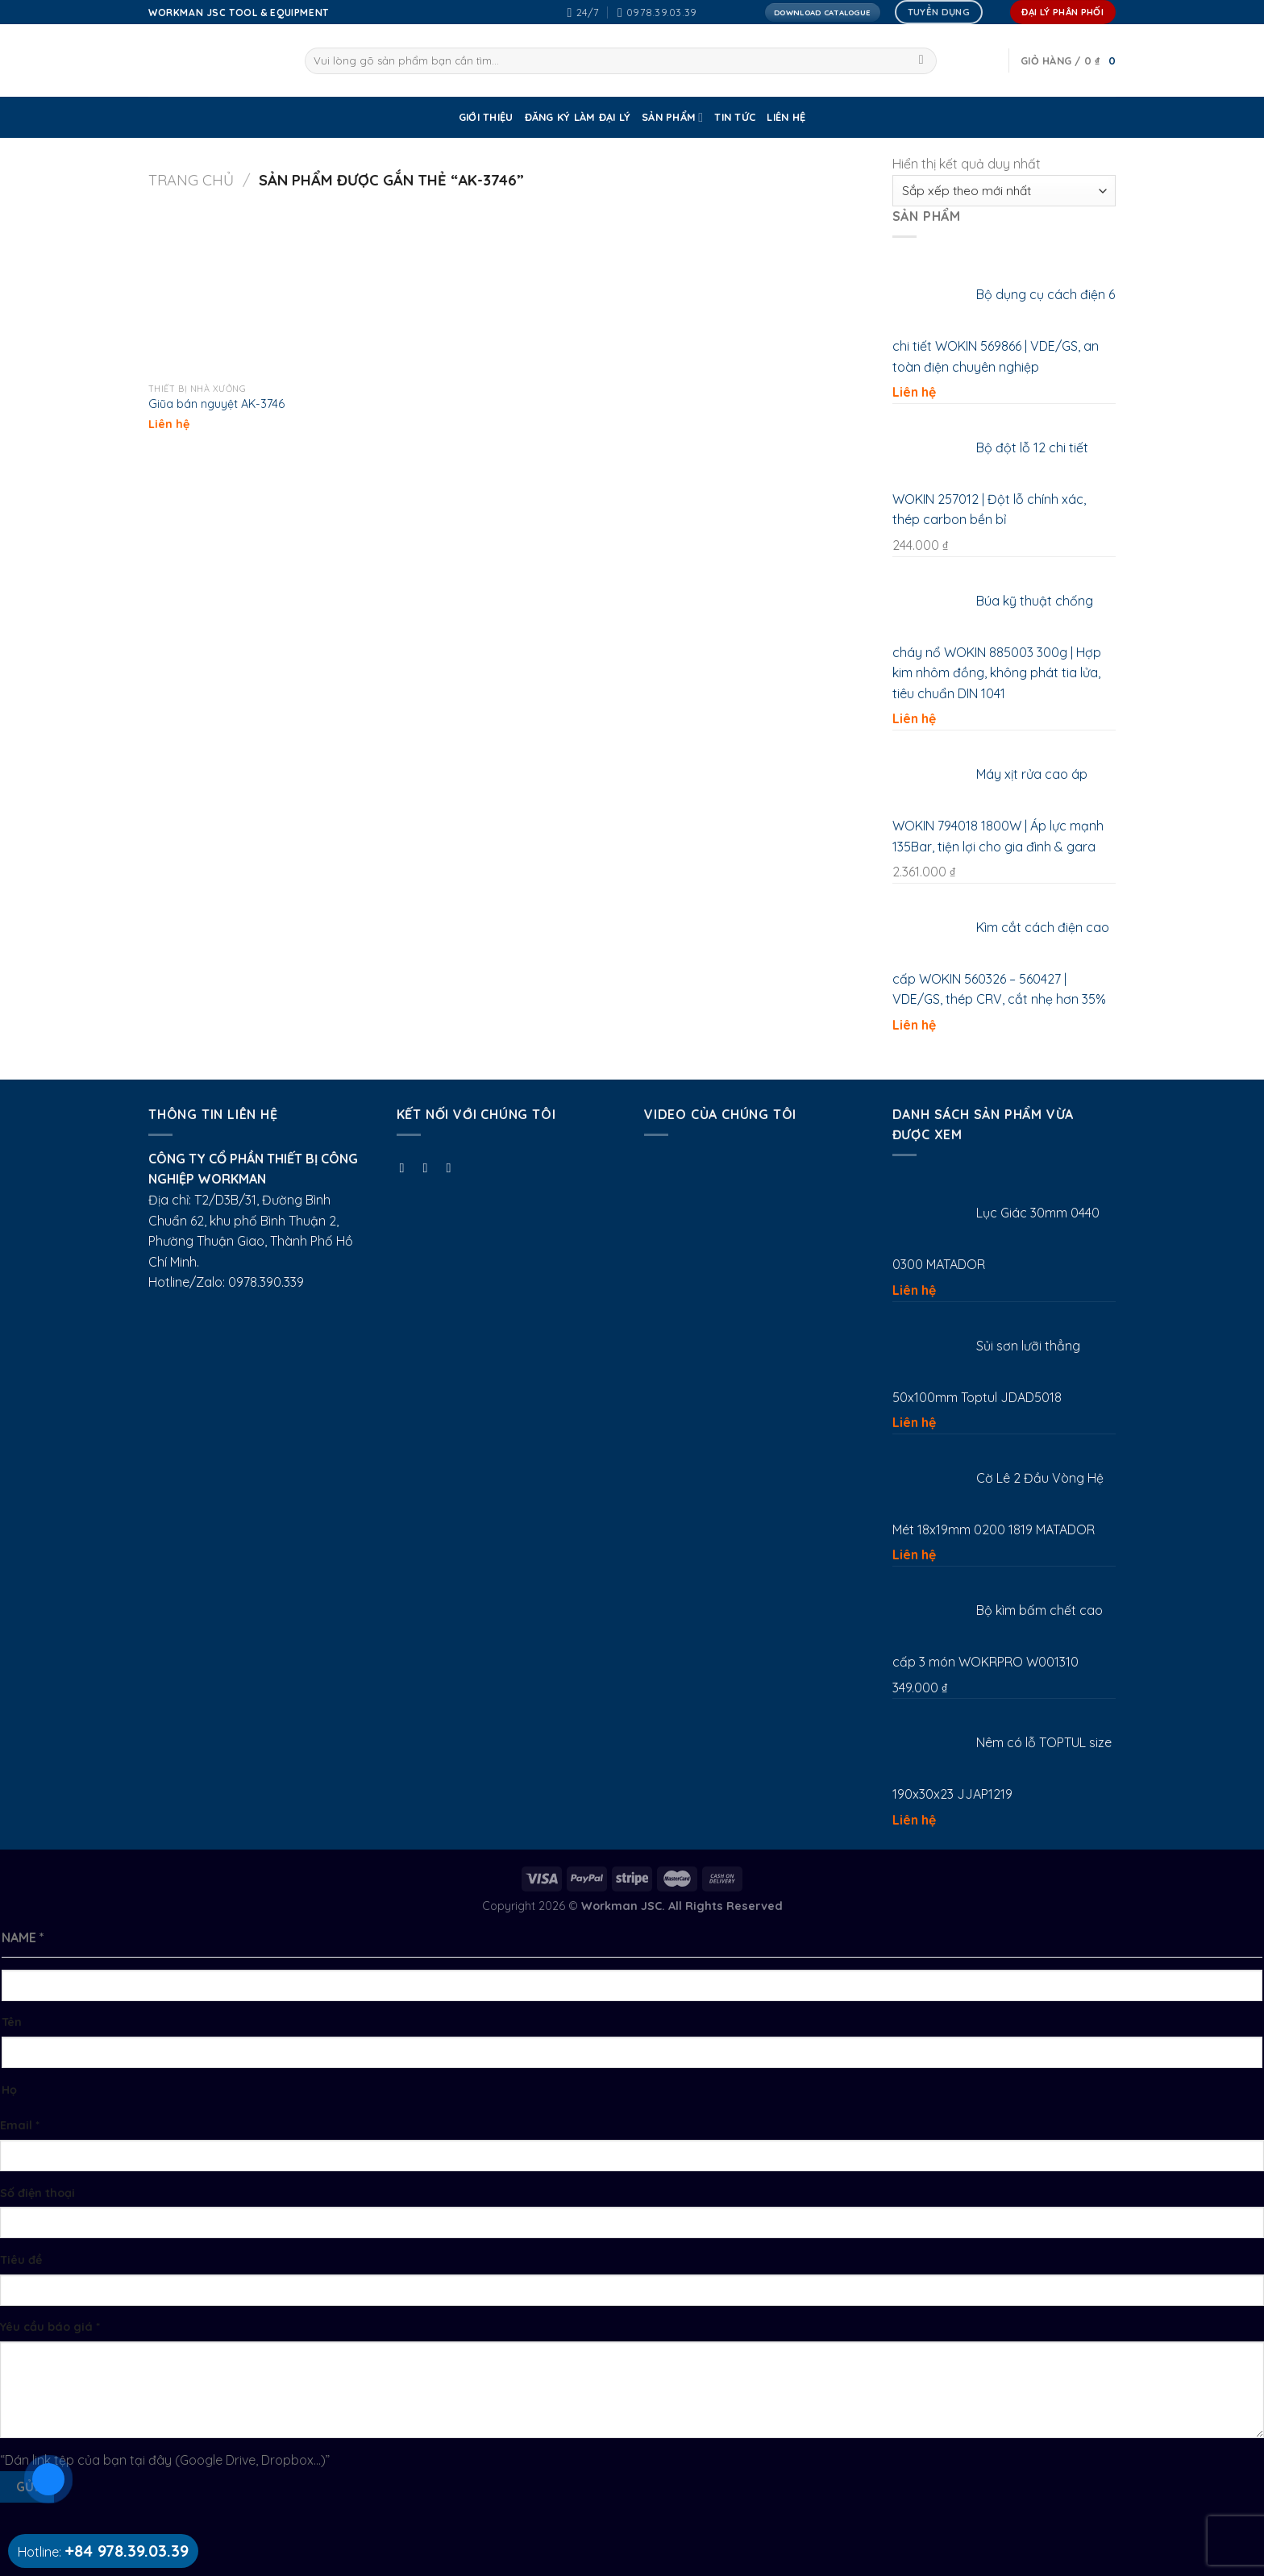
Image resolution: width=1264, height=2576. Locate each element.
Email (20, 2125)
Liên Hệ (786, 116)
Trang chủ (191, 180)
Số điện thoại (37, 2193)
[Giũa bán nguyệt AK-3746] (232, 290)
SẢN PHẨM (672, 117)
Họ (9, 2090)
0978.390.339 (266, 1282)
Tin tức (734, 116)
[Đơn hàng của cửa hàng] (1004, 190)
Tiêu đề (21, 2260)
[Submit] (921, 61)
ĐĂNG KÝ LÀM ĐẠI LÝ (578, 116)
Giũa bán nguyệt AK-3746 (216, 404)
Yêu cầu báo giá (50, 2327)
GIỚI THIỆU (486, 116)
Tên (12, 2022)
